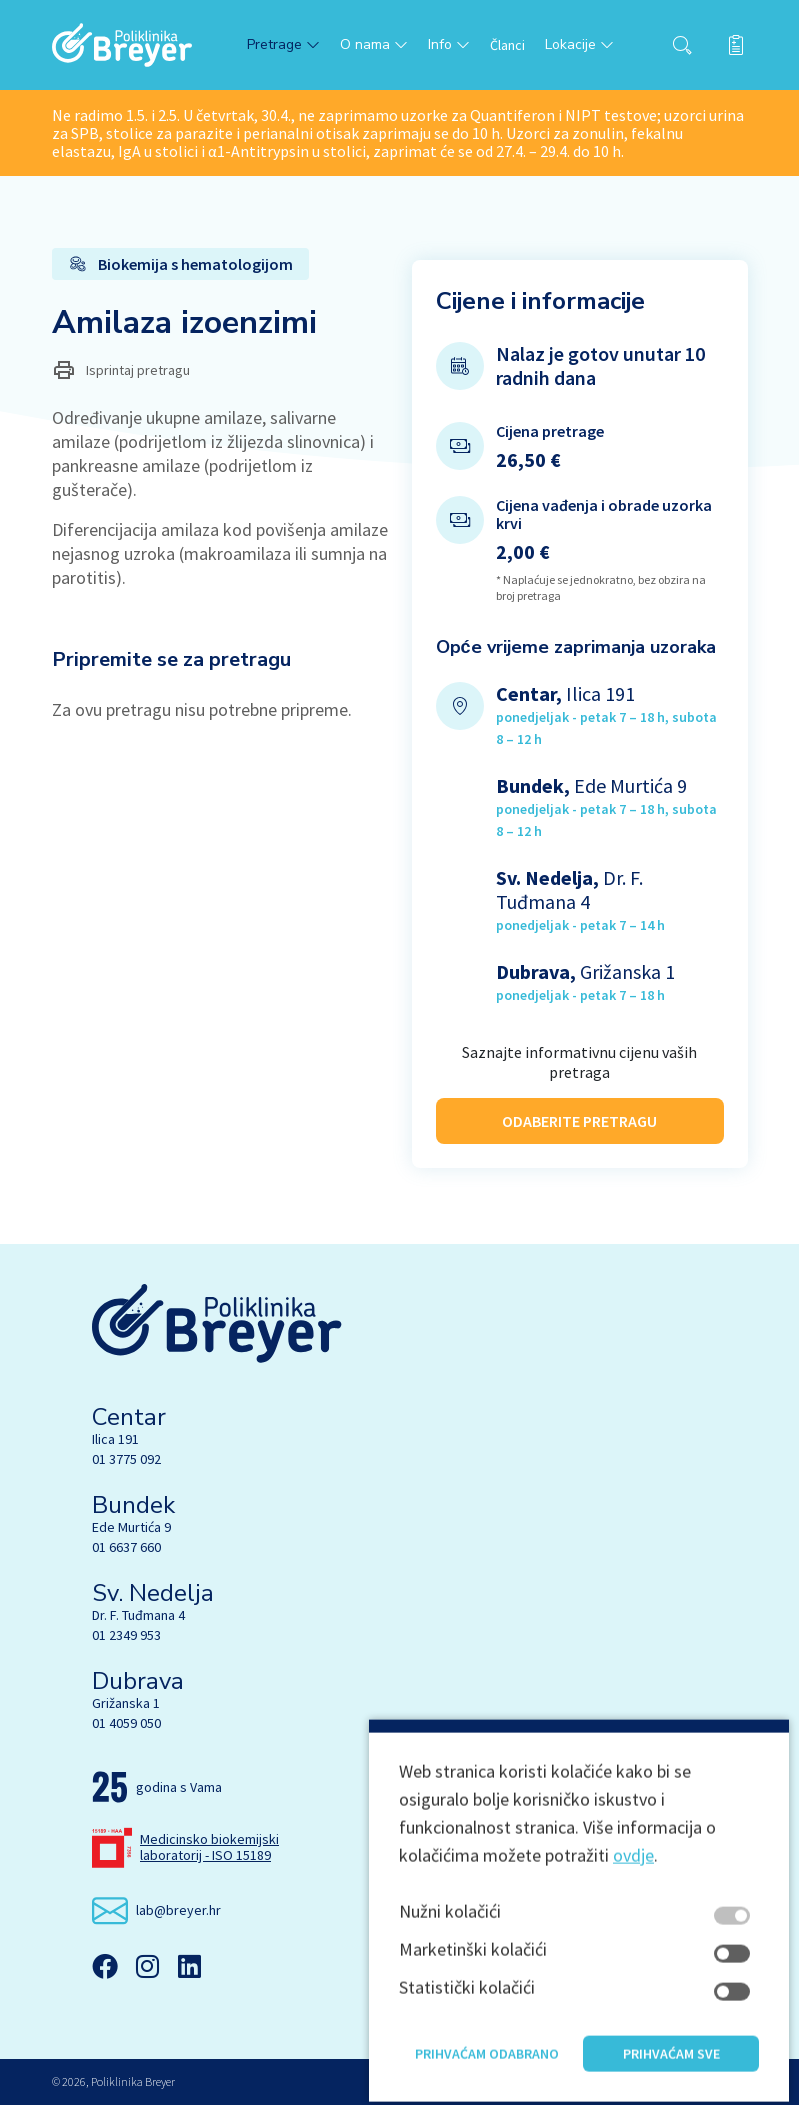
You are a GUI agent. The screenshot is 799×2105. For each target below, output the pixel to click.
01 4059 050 (126, 1723)
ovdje (633, 1927)
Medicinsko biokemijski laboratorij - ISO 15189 (209, 1847)
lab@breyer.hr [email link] (178, 1910)
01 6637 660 (126, 1547)
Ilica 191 (115, 1439)
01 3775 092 (126, 1459)
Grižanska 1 (126, 1703)
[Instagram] (147, 1966)
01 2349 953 (126, 1635)
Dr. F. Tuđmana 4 (138, 1615)
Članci (507, 45)
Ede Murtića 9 (131, 1527)
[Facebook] (105, 1966)
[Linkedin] (189, 1966)
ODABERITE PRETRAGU (579, 1109)
